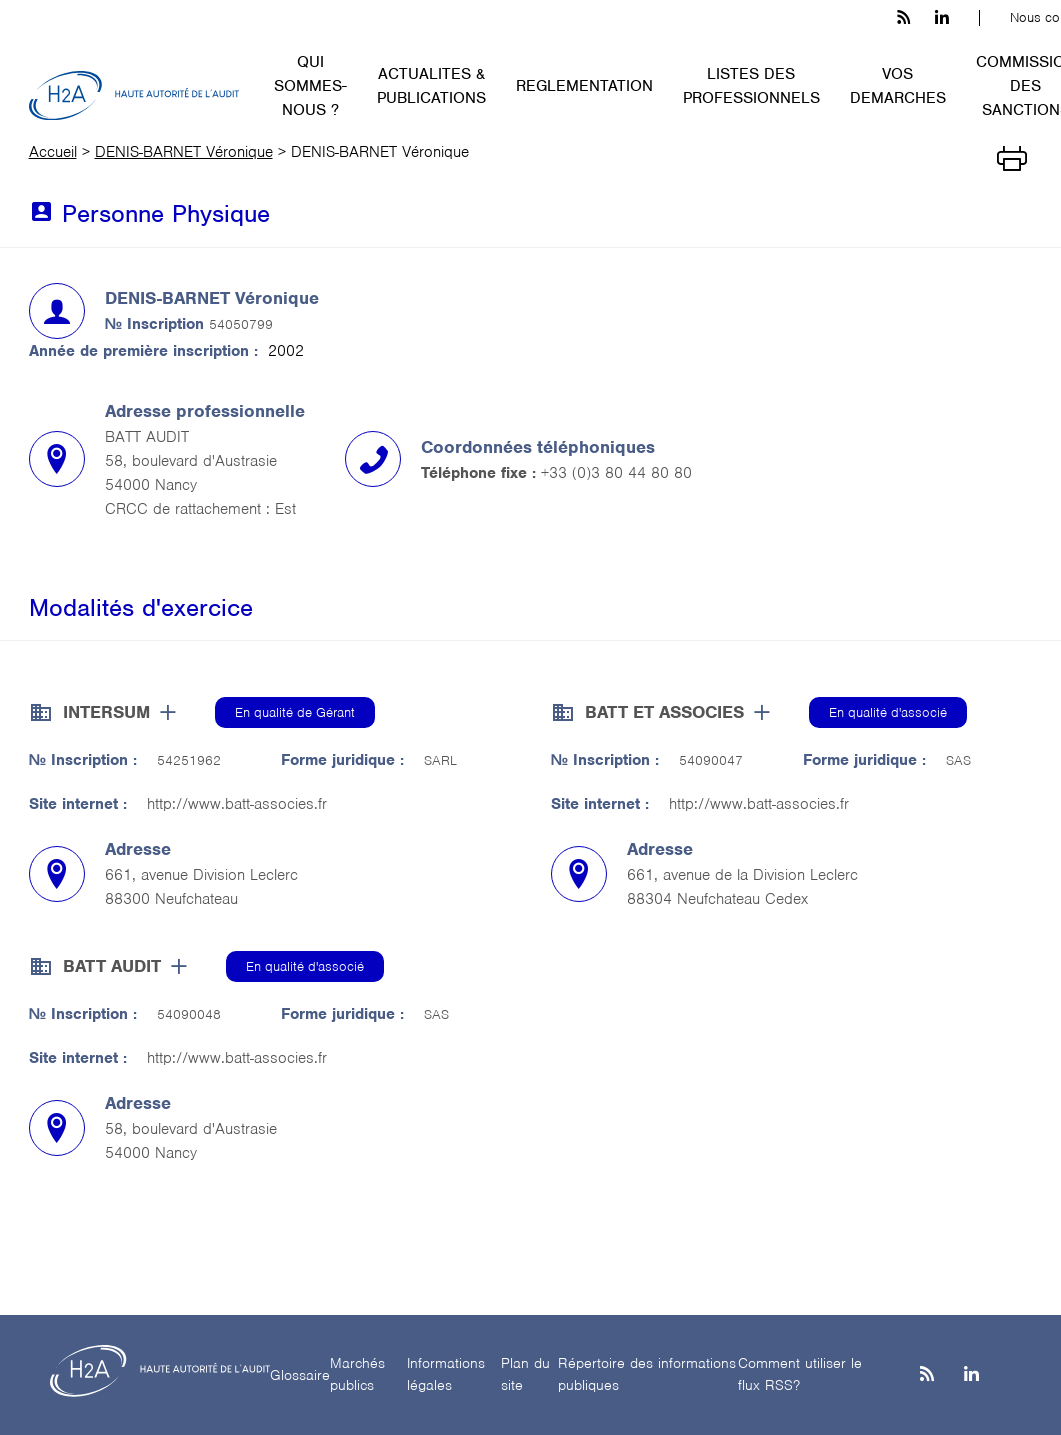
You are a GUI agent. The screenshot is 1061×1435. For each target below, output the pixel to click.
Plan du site (525, 1374)
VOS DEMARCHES (898, 86)
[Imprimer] (1012, 157)
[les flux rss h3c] (903, 18)
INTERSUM (106, 712)
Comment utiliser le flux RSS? (800, 1374)
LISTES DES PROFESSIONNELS (751, 86)
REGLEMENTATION (584, 86)
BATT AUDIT (112, 966)
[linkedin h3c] (942, 18)
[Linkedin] (971, 1375)
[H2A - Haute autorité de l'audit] (134, 96)
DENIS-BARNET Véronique (184, 152)
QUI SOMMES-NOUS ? (310, 86)
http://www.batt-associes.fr (237, 804)
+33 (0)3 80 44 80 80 (616, 473)
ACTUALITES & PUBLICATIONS (431, 86)
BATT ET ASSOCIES (664, 712)
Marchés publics (357, 1374)
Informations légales (446, 1374)
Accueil (53, 152)
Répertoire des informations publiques (647, 1374)
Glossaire (300, 1375)
